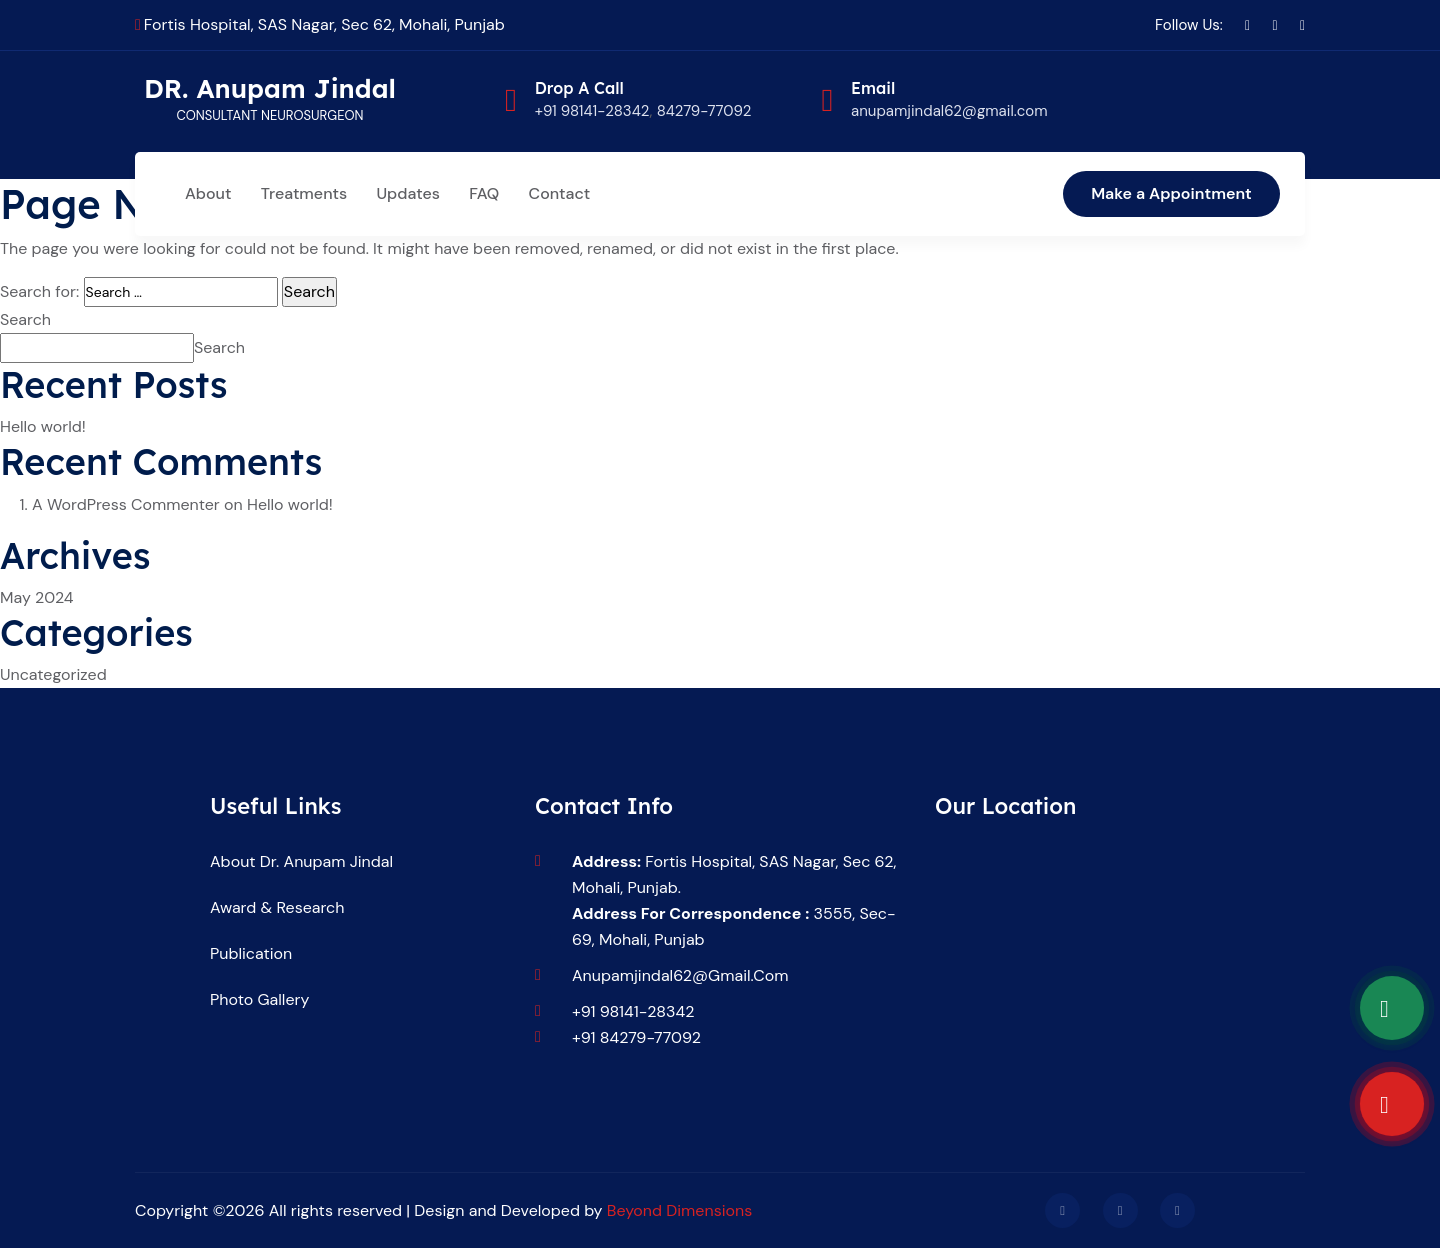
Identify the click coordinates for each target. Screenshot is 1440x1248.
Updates (407, 193)
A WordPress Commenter (126, 504)
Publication (251, 953)
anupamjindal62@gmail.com (680, 975)
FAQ (484, 193)
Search (25, 319)
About (208, 193)
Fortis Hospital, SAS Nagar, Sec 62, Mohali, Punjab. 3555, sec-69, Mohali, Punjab (734, 900)
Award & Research (277, 907)
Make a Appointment (1171, 193)
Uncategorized (53, 674)
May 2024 (37, 597)
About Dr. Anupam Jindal (301, 861)
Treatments (304, 193)
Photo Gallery (259, 999)
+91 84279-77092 (636, 1037)
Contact (560, 193)
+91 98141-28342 (592, 111)
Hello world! (43, 426)
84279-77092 (704, 111)
